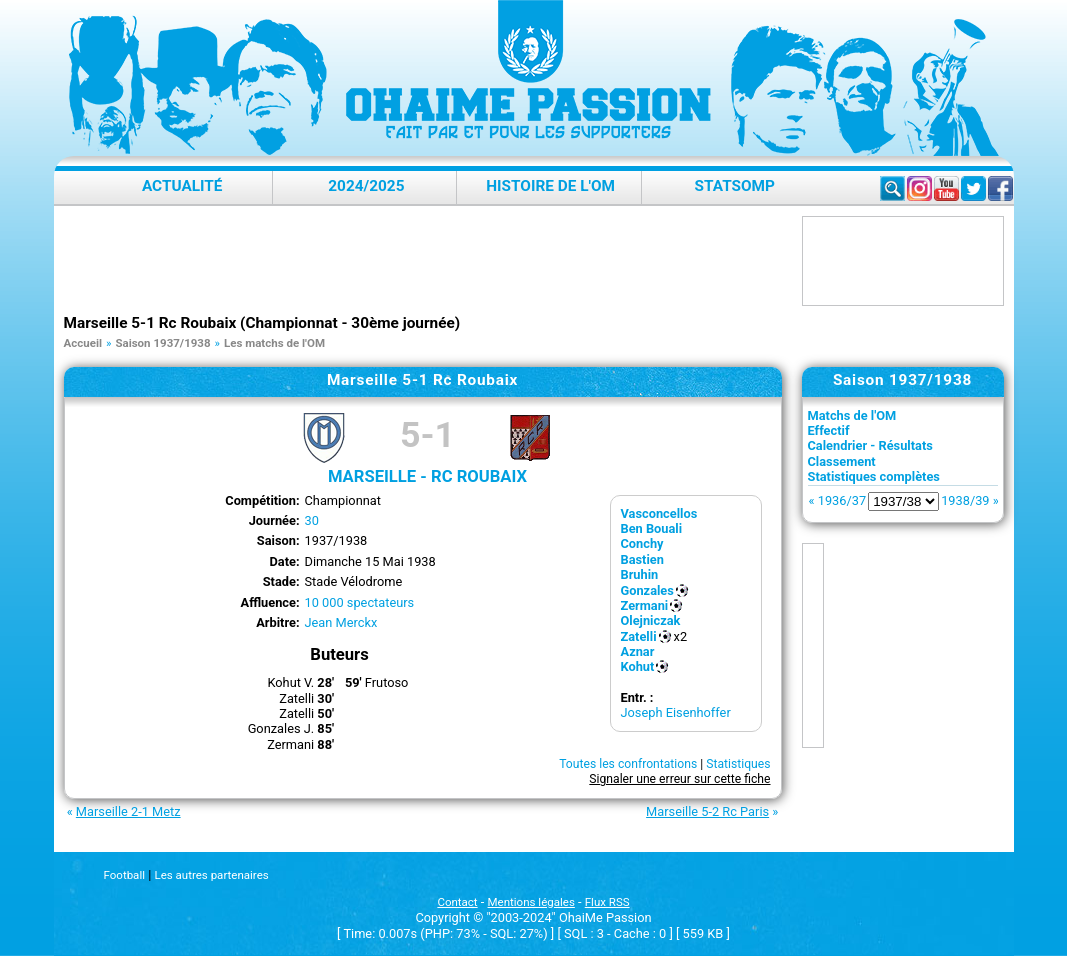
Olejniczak (651, 620)
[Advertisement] (428, 261)
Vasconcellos (659, 513)
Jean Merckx (341, 622)
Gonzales (647, 590)
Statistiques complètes (874, 476)
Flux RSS (607, 902)
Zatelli (639, 636)
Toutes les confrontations (628, 764)
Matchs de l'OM (852, 415)
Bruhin (640, 574)
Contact (457, 902)
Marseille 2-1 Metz (128, 811)
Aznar (638, 651)
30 (312, 520)
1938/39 (965, 500)
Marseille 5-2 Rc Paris (707, 811)
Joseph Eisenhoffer (676, 712)
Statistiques (738, 764)
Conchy (642, 543)
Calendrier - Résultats (870, 445)
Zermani (645, 605)
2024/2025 (366, 186)
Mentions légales (531, 902)
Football (124, 875)
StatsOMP (735, 186)
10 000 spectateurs (360, 602)
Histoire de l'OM (550, 186)
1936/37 (842, 500)
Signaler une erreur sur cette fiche (679, 779)
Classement (842, 461)
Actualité (182, 186)
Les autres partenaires (211, 875)
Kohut (638, 666)
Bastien (642, 559)
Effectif (829, 430)
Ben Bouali (652, 528)
